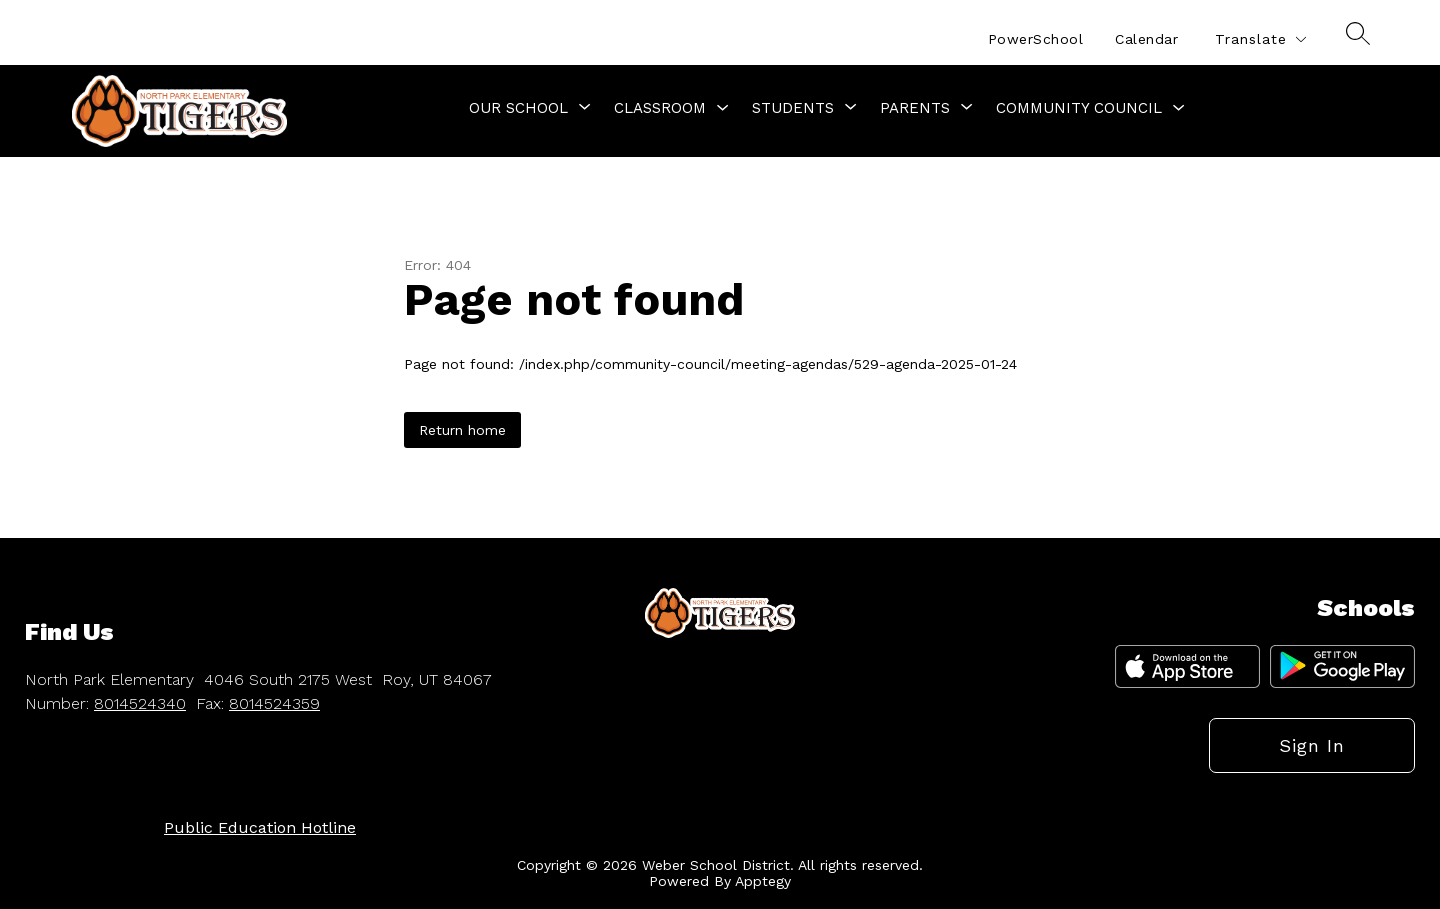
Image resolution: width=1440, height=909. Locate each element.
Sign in (1312, 745)
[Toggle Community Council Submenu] (1179, 108)
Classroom (660, 108)
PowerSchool (1036, 39)
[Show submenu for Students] (793, 108)
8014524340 (140, 703)
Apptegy (763, 881)
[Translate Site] (1260, 39)
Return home (462, 430)
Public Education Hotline (260, 827)
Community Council (1079, 108)
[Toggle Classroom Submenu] (723, 108)
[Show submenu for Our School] (518, 108)
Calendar (1146, 39)
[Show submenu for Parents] (915, 108)
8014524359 (274, 703)
